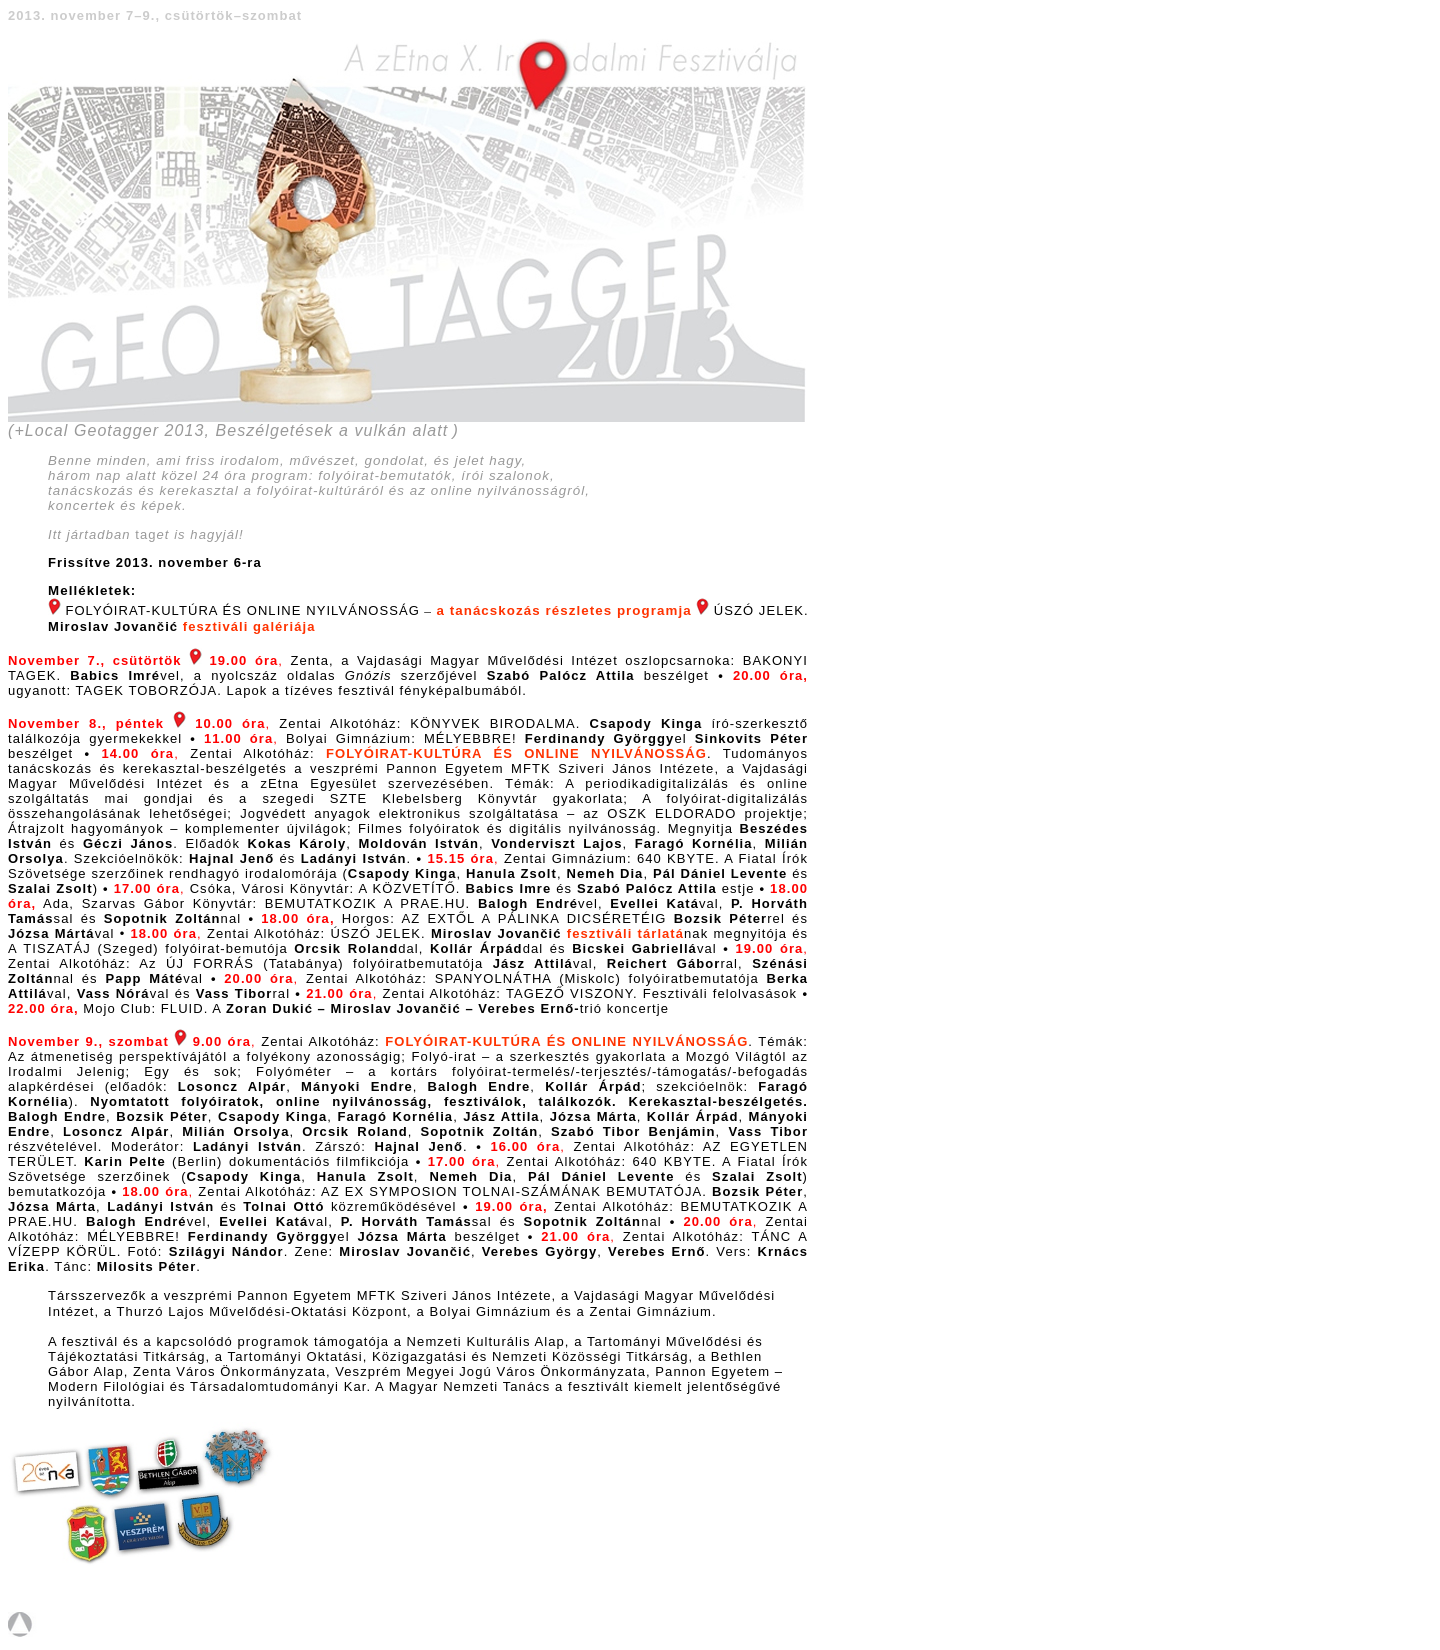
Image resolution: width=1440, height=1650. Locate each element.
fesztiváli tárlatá (625, 933)
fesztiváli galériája (249, 626)
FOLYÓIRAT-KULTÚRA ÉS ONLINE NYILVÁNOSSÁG (516, 753)
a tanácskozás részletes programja (563, 610)
